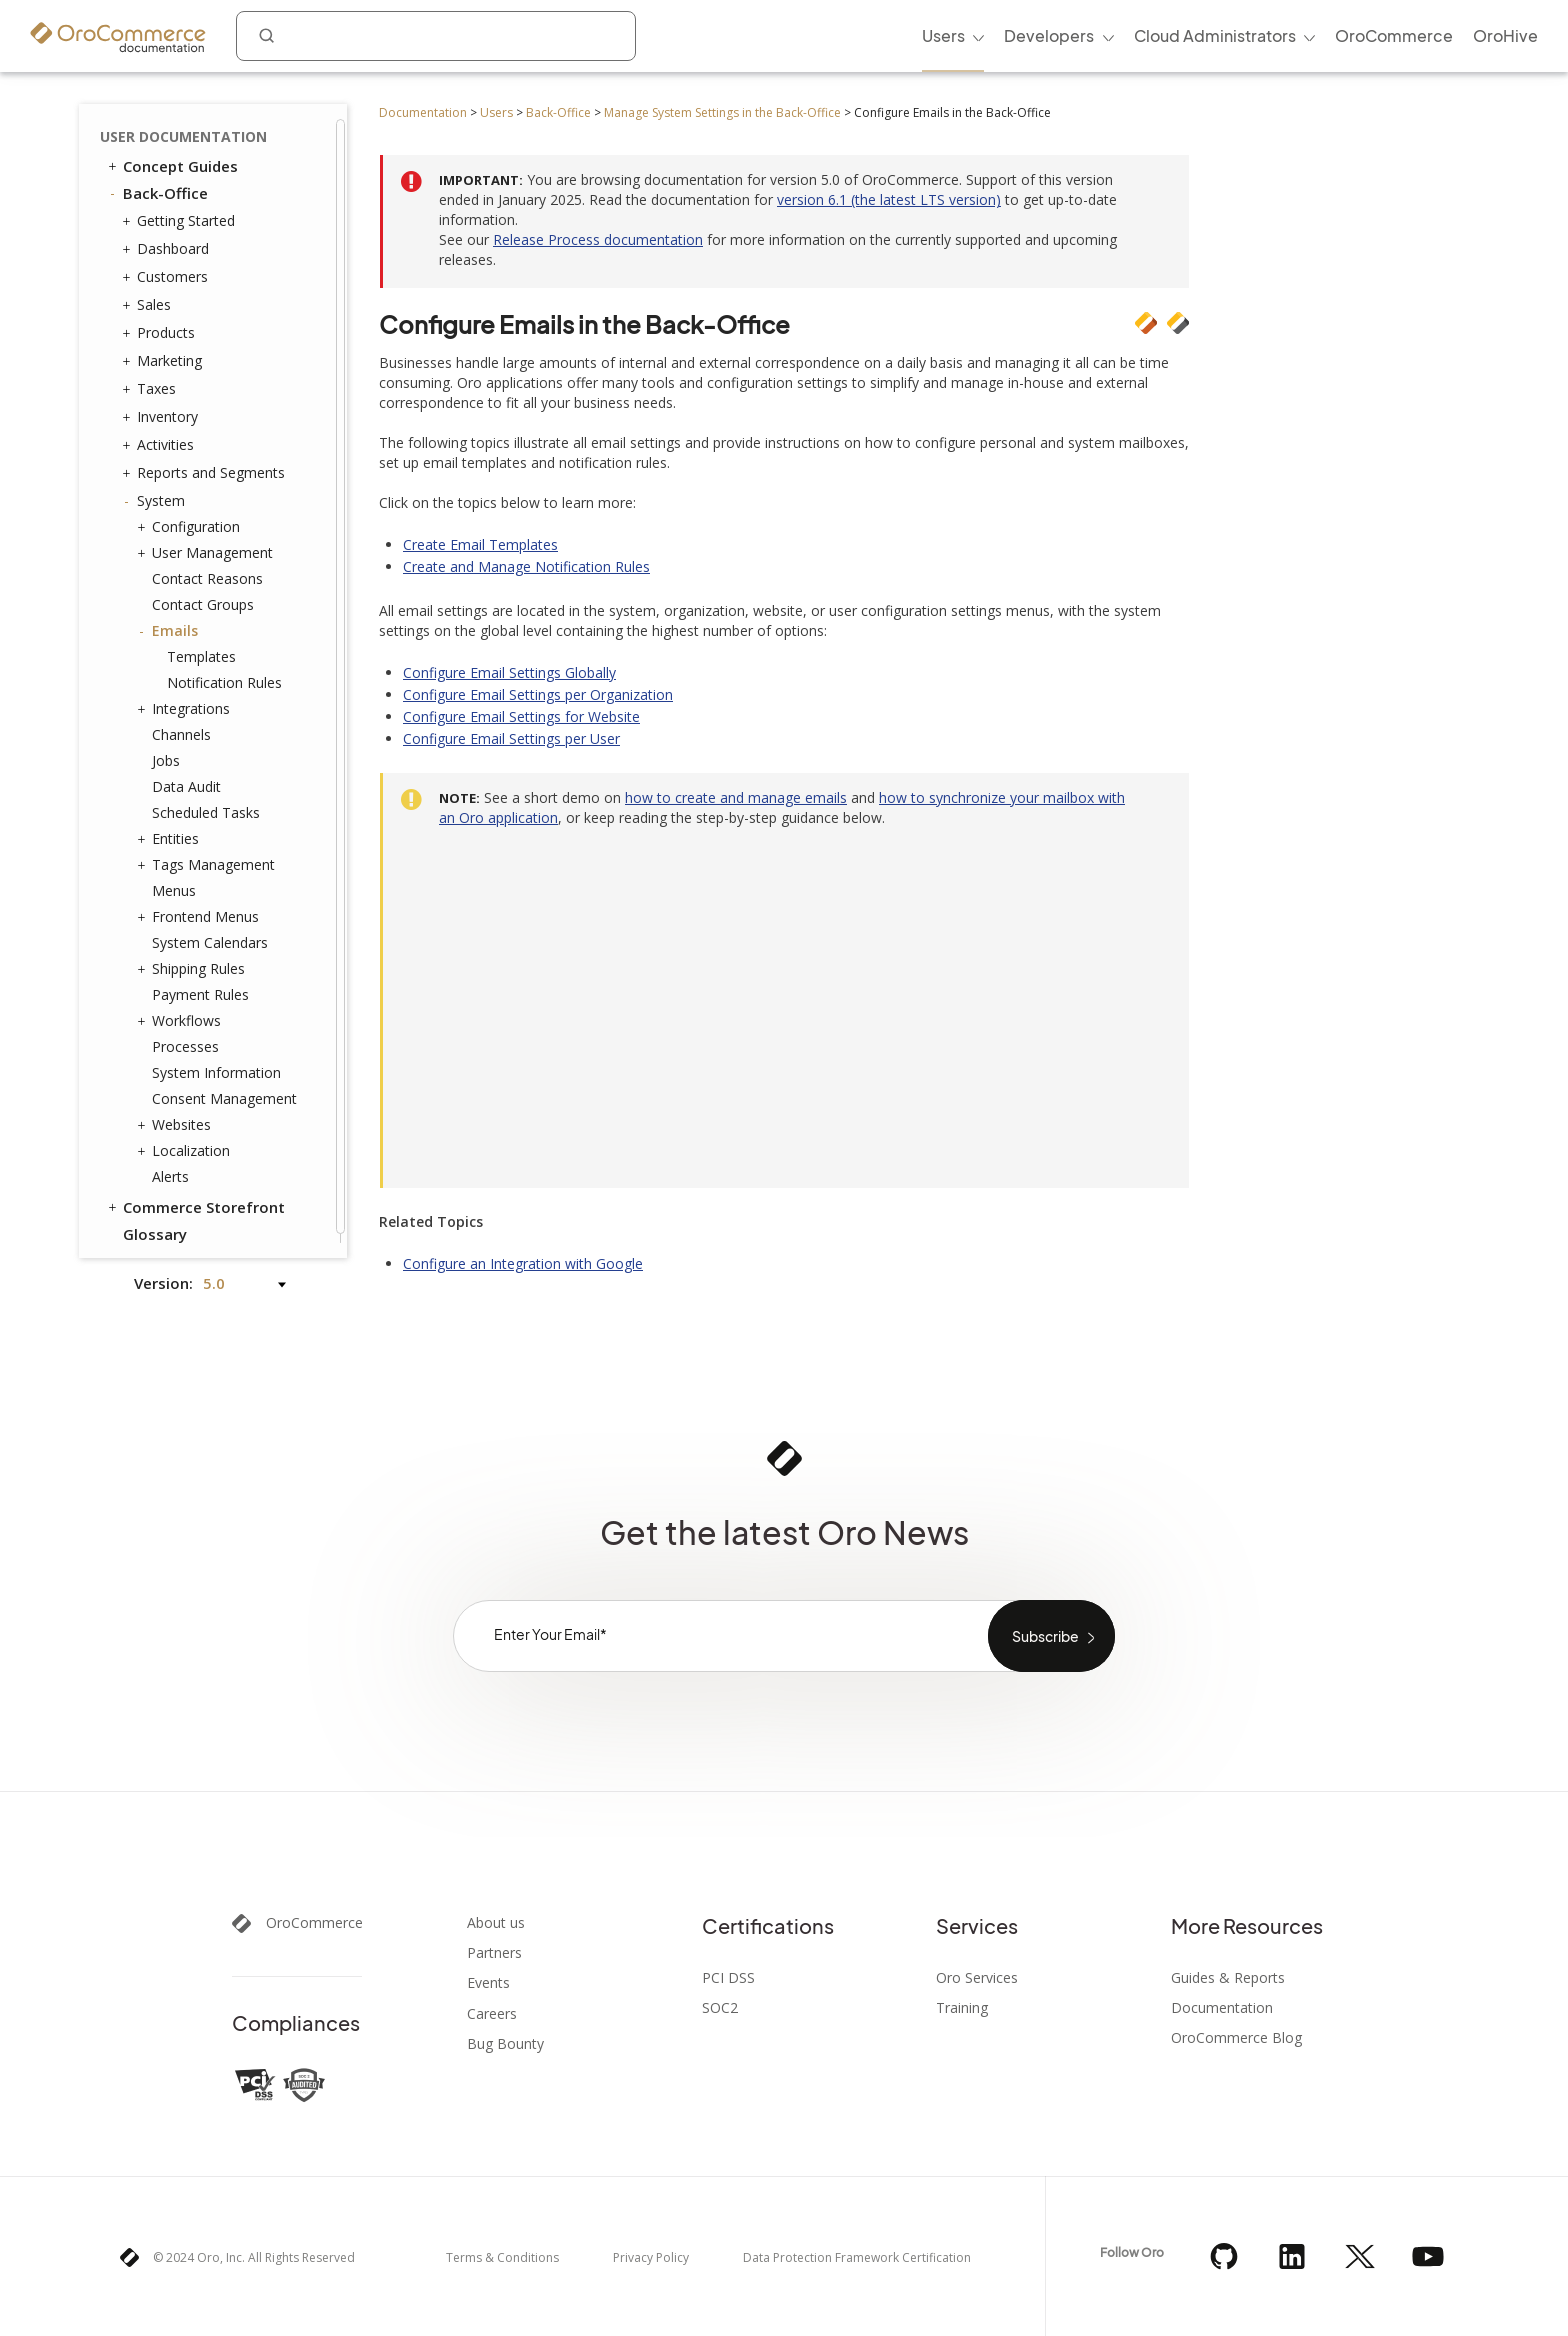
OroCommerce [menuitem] (1394, 35)
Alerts (170, 1167)
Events (488, 1983)
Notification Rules (224, 673)
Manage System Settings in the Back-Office (722, 112)
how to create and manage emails (736, 797)
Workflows (181, 1012)
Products (161, 324)
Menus (174, 881)
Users (496, 112)
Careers (492, 2014)
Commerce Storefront (195, 1198)
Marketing (164, 352)
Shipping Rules (193, 960)
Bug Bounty (505, 2044)
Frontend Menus (200, 908)
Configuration (191, 518)
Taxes (151, 380)
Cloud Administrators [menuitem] (1215, 35)
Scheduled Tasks (206, 803)
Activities (160, 436)
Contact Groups (203, 595)
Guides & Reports (1228, 1978)
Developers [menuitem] (1049, 35)
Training (962, 2008)
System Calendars (210, 933)
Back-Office (558, 112)
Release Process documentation (598, 239)
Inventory (162, 408)
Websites (176, 1116)
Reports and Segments (206, 464)
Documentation (423, 112)
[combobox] (436, 36)
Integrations (186, 700)
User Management (207, 544)
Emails (170, 622)
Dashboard (168, 240)
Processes (185, 1037)
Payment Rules (200, 985)
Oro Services (977, 1978)
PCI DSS (728, 1978)
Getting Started (181, 212)
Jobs (166, 751)
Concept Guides (171, 157)
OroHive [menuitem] (1505, 35)
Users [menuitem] (943, 35)
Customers (167, 268)
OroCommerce (314, 1923)
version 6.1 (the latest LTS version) (889, 199)
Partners (494, 1953)
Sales (149, 296)
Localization (186, 1142)
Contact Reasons (207, 569)
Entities (170, 830)
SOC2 (720, 2008)
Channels (181, 725)
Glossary (155, 1225)
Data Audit (186, 777)
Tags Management (208, 856)
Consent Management (224, 1089)
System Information (216, 1063)
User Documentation (183, 127)
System (156, 492)
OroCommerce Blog (1236, 2038)
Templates (201, 647)
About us (496, 1923)
